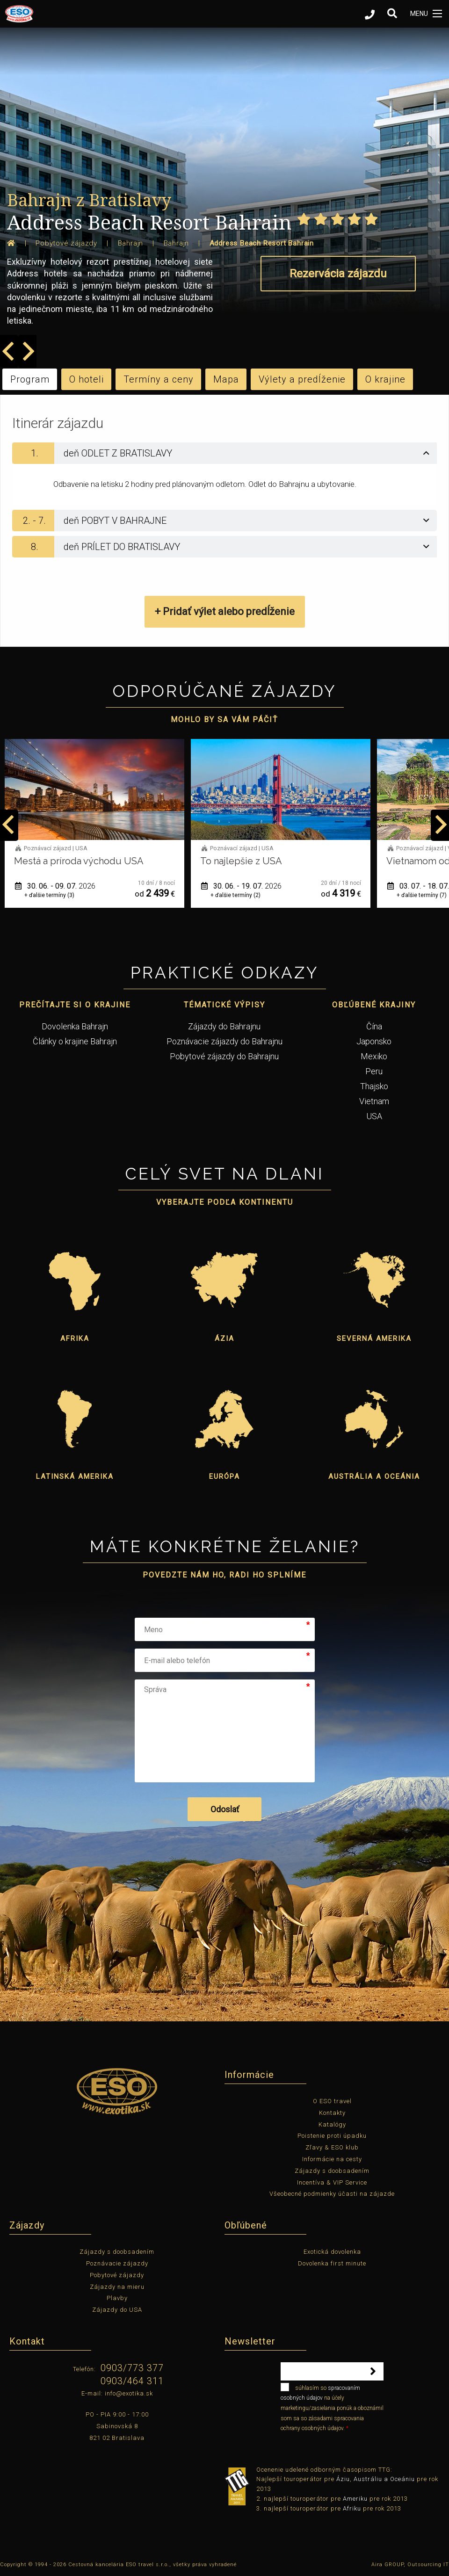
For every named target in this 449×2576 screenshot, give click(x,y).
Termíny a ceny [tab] (158, 379)
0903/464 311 (132, 2381)
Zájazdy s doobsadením (332, 2170)
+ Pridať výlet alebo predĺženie (225, 611)
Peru (374, 1071)
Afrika (74, 1338)
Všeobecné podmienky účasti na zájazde (332, 2193)
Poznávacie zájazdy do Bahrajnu (224, 1041)
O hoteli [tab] (86, 379)
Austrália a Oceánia (374, 1476)
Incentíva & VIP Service (332, 2182)
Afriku (352, 2508)
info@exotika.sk (129, 2393)
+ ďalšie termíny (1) (49, 895)
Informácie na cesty (332, 2159)
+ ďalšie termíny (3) (235, 895)
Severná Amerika (374, 1338)
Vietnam (374, 1101)
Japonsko (373, 1041)
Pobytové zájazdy (117, 2275)
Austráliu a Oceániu (384, 2478)
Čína (374, 1026)
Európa (224, 1476)
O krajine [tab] (385, 379)
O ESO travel (332, 2101)
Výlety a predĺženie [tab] (302, 379)
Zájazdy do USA (117, 2309)
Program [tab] (30, 379)
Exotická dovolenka (332, 2251)
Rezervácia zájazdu (338, 273)
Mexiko (374, 1056)
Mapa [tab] (226, 379)
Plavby (117, 2297)
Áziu (343, 2478)
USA (374, 1116)
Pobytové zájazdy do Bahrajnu (224, 1056)
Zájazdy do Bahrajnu (224, 1026)
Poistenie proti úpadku (332, 2135)
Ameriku (355, 2498)
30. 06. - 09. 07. (241, 886)
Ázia (224, 1338)
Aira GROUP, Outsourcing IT (410, 2565)
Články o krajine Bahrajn (75, 1041)
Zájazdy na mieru (117, 2286)
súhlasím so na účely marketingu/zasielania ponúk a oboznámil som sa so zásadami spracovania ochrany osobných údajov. (332, 2407)
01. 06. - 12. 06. (55, 886)
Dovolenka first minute (332, 2263)
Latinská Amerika (75, 1476)
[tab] (224, 453)
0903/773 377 (132, 2367)
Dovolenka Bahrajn (75, 1026)
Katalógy (332, 2124)
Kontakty (332, 2112)
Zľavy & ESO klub (332, 2147)
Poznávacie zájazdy (117, 2263)
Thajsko (374, 1086)
